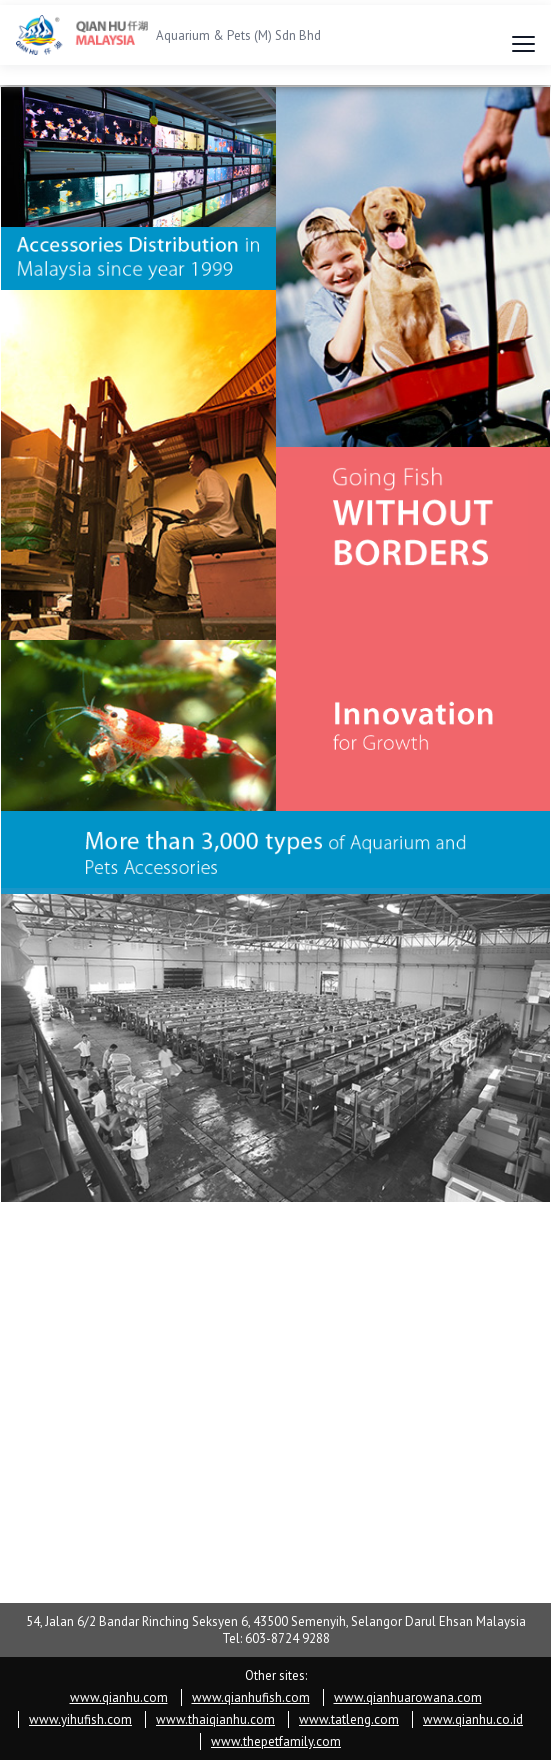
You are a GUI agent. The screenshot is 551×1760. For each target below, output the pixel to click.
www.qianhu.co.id (473, 1719)
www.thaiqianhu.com (215, 1719)
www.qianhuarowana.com (408, 1697)
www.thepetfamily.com (276, 1741)
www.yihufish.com (80, 1719)
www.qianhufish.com (251, 1697)
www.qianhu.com (119, 1697)
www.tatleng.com (349, 1719)
